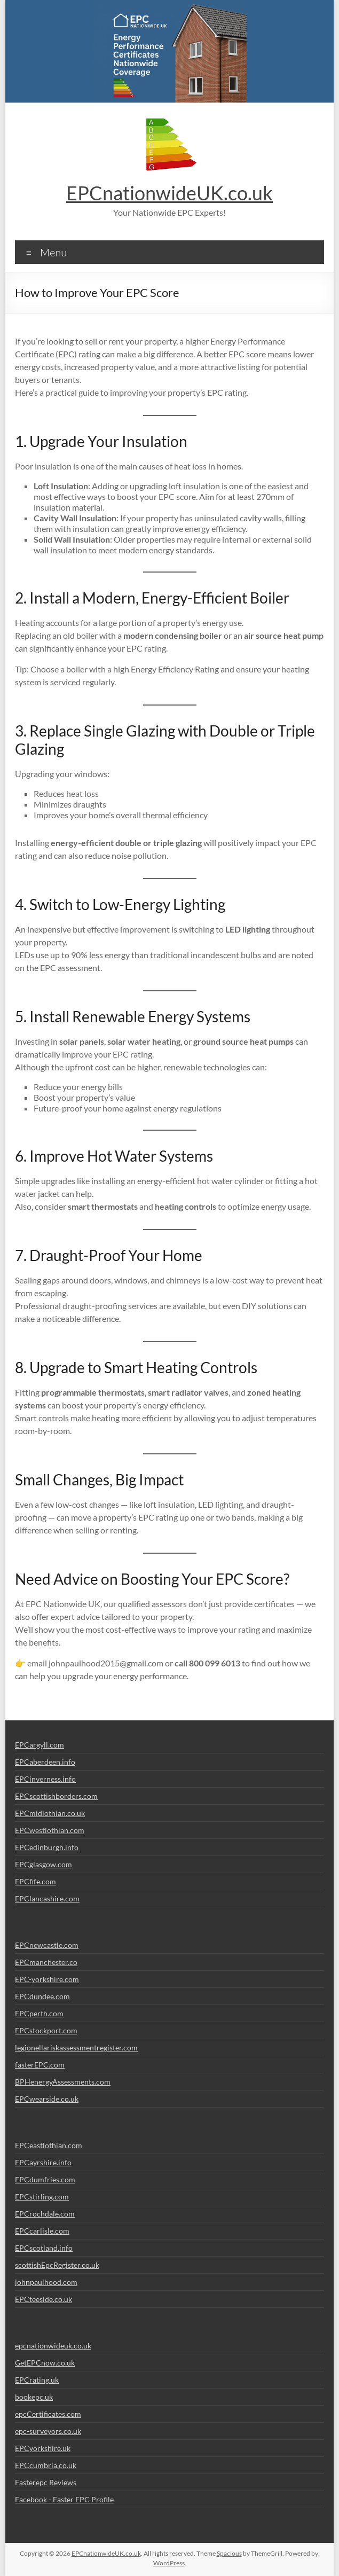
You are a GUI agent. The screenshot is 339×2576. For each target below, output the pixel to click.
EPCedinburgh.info (46, 1847)
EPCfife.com (35, 1881)
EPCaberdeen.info (45, 1761)
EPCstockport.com (46, 2030)
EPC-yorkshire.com (47, 1979)
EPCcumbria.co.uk (45, 2465)
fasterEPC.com (40, 2064)
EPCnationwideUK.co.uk (169, 193)
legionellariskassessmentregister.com (76, 2047)
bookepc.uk (34, 2396)
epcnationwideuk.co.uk (53, 2345)
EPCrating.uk (37, 2379)
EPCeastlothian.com (48, 2145)
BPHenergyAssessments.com (63, 2081)
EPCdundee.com (42, 1996)
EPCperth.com (39, 2013)
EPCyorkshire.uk (42, 2448)
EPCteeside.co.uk (43, 2299)
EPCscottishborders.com (56, 1795)
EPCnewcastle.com (46, 1944)
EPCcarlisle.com (42, 2230)
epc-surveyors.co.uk (48, 2431)
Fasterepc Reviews (45, 2482)
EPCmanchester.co (46, 1962)
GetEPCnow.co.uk (45, 2362)
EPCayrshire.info (43, 2162)
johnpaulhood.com (46, 2282)
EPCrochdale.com (45, 2213)
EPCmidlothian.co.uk (50, 1813)
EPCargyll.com (39, 1744)
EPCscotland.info (44, 2247)
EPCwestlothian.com (49, 1830)
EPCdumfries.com (45, 2179)
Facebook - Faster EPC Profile (64, 2499)
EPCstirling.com (42, 2196)
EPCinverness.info (45, 1778)
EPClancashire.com (47, 1898)
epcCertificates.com (48, 2413)
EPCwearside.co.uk (46, 2098)
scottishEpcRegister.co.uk (57, 2264)
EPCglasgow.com (43, 1864)
